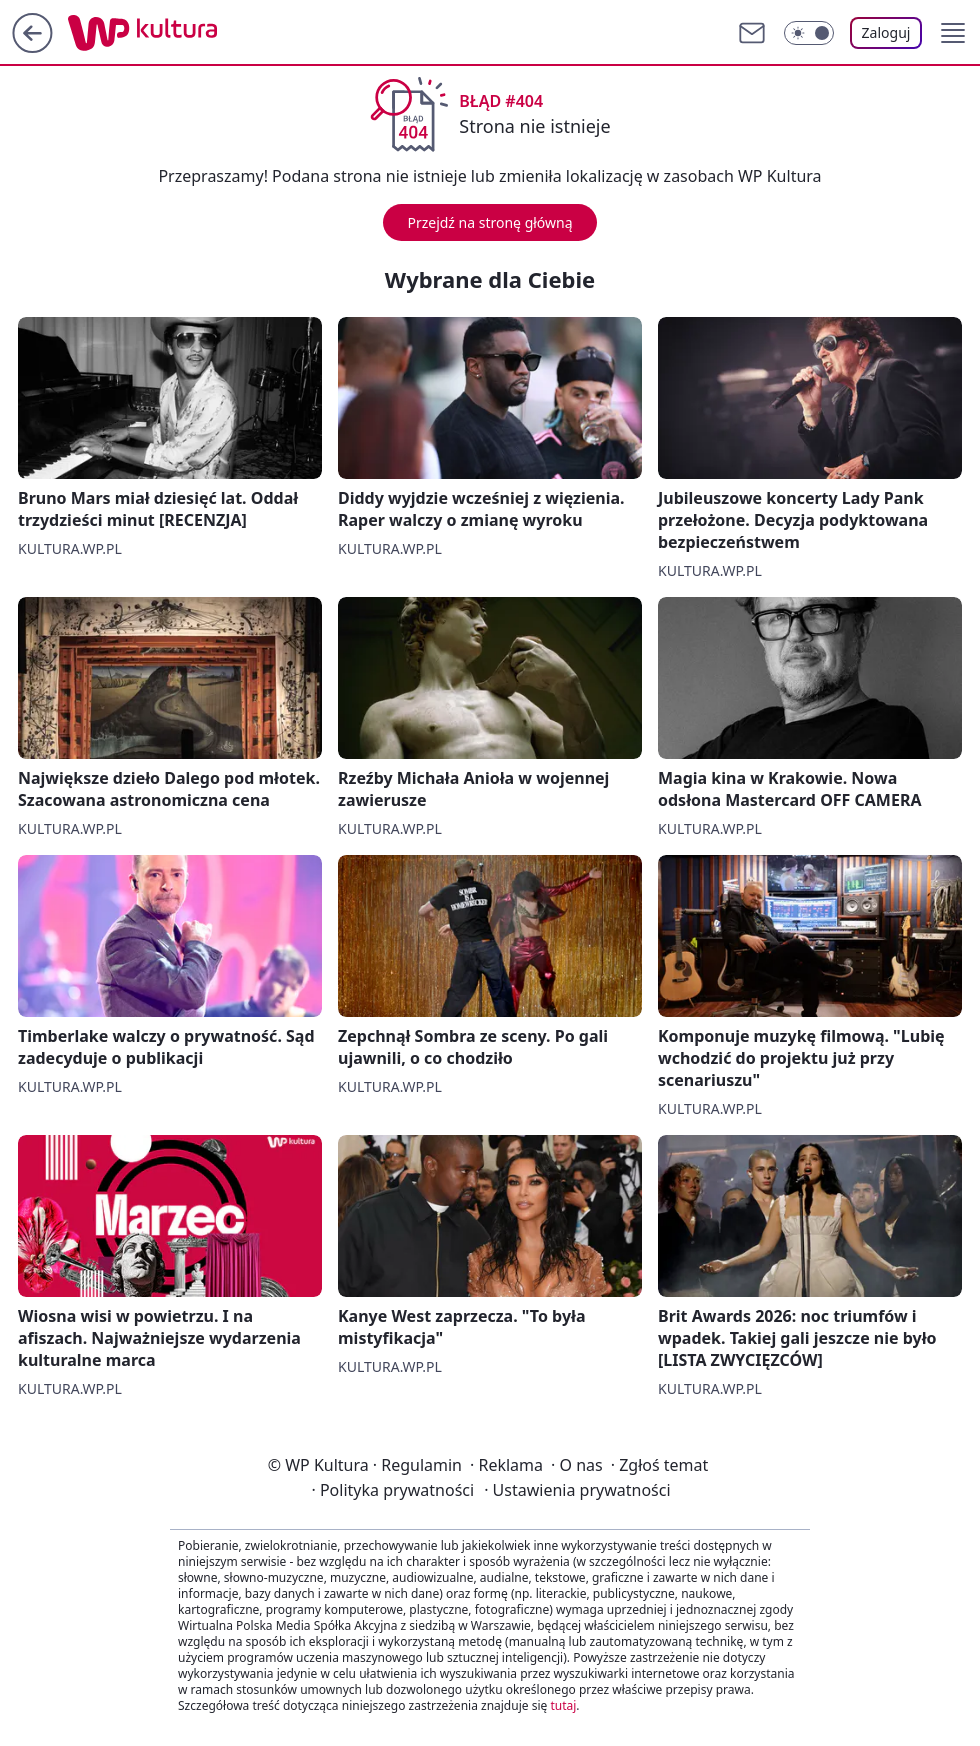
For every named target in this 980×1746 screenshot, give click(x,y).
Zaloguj (886, 32)
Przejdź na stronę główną (489, 222)
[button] (953, 33)
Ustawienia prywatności (577, 1490)
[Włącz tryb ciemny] (809, 33)
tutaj (563, 1705)
